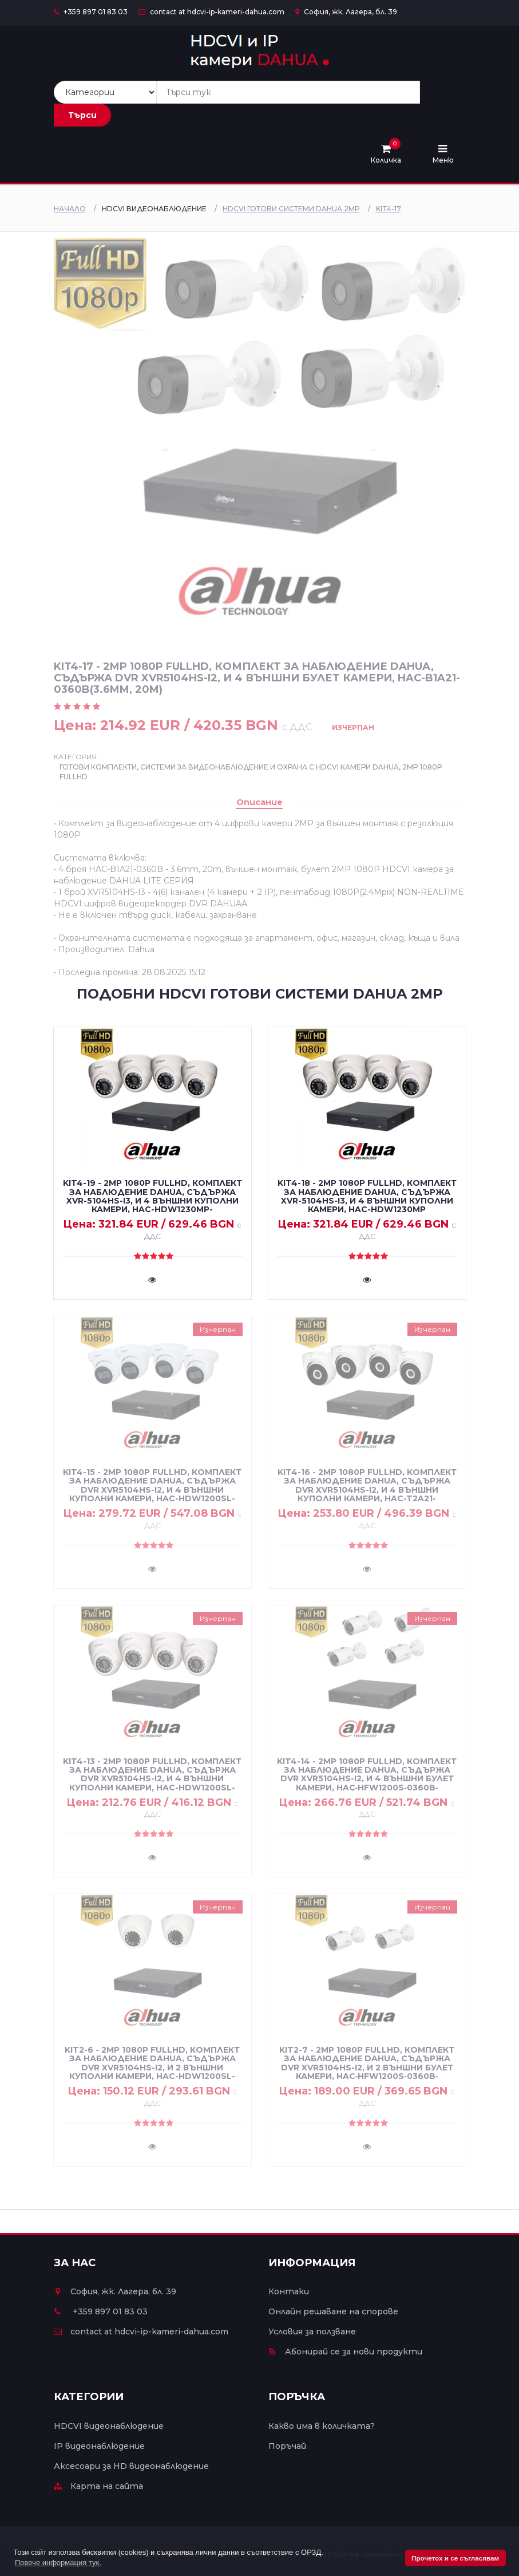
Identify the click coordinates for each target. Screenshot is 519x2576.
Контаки (288, 2291)
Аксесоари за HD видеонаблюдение (131, 2466)
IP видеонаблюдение (99, 2446)
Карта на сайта (98, 2486)
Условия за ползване (312, 2331)
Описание (259, 802)
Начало (70, 208)
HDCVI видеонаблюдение (109, 2426)
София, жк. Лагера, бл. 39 (346, 11)
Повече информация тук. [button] (58, 2562)
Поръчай (287, 2446)
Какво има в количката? (321, 2426)
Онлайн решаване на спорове (333, 2311)
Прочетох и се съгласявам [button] (455, 2558)
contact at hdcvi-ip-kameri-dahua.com (211, 11)
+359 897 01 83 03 (91, 11)
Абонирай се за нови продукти (345, 2351)
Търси (82, 115)
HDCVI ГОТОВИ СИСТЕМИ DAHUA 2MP (291, 208)
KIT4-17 (388, 208)
